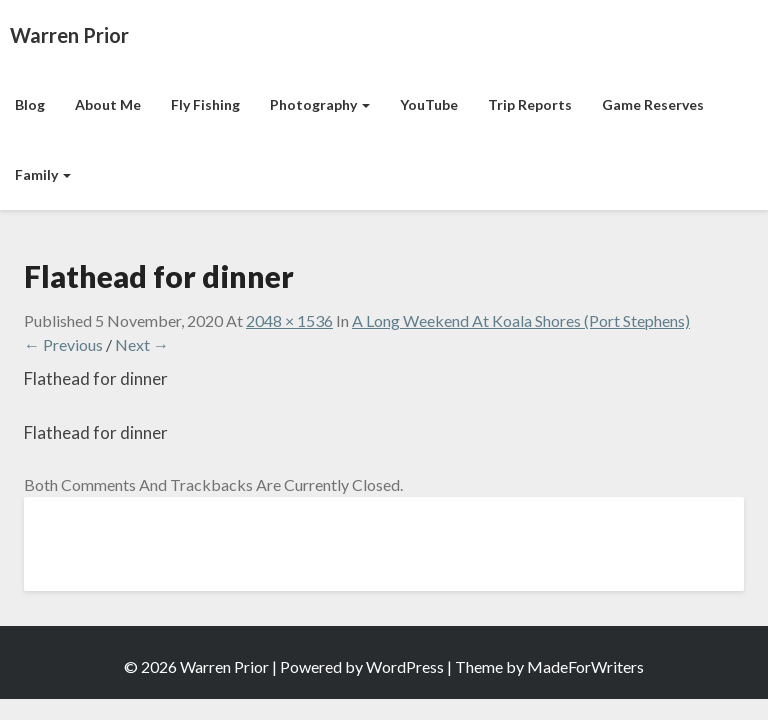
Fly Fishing (205, 104)
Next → (142, 344)
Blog (30, 104)
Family (43, 174)
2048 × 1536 (289, 320)
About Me (108, 104)
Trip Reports (530, 104)
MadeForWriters (585, 666)
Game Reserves (653, 104)
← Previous (63, 344)
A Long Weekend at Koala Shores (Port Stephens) (521, 320)
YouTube (429, 104)
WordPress (405, 666)
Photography (320, 104)
